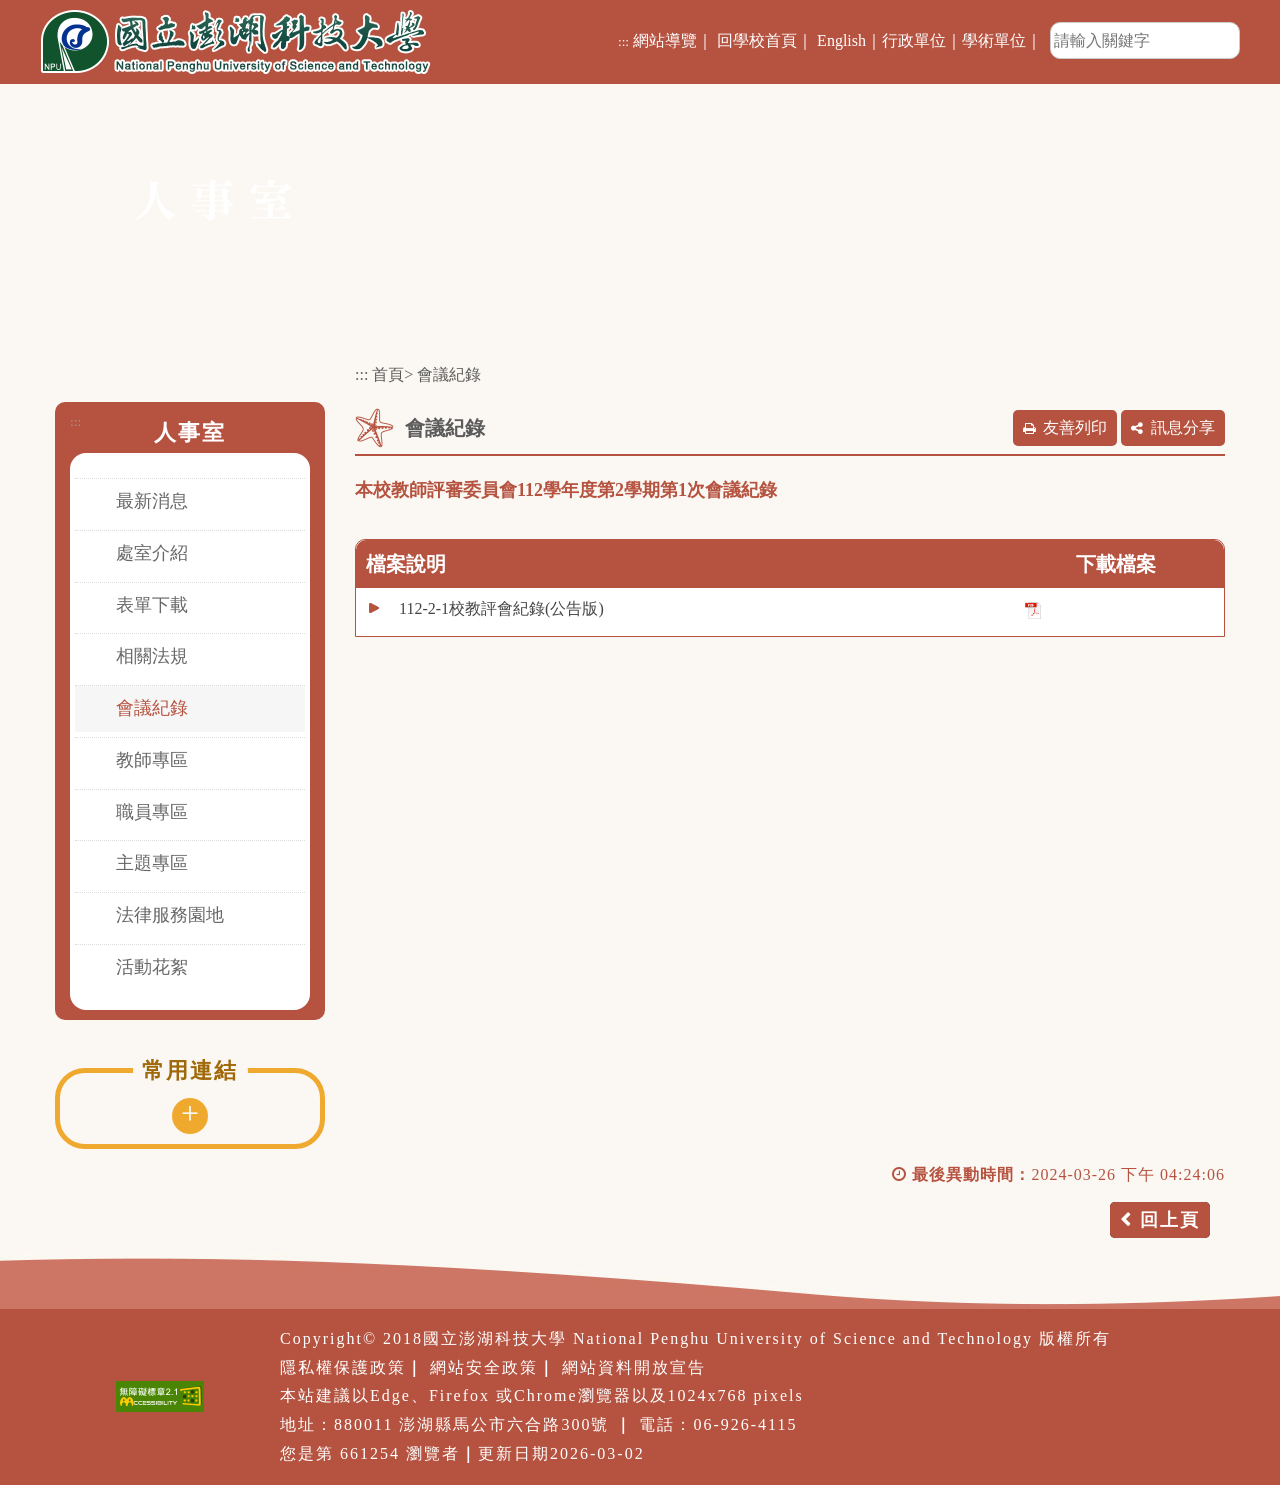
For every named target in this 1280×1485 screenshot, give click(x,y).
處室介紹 (152, 553)
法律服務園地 (170, 915)
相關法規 (152, 656)
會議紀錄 (152, 708)
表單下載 (152, 605)
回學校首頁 (757, 40)
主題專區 (152, 863)
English (841, 40)
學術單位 (994, 40)
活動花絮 (152, 967)
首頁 (388, 374)
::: (623, 41)
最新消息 (152, 501)
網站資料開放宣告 (634, 1367)
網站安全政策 (484, 1367)
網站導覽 (665, 40)
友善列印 (1075, 427)
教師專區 (152, 760)
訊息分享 (1183, 427)
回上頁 (1170, 1220)
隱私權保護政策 (343, 1367)
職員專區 (152, 812)
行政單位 (914, 40)
